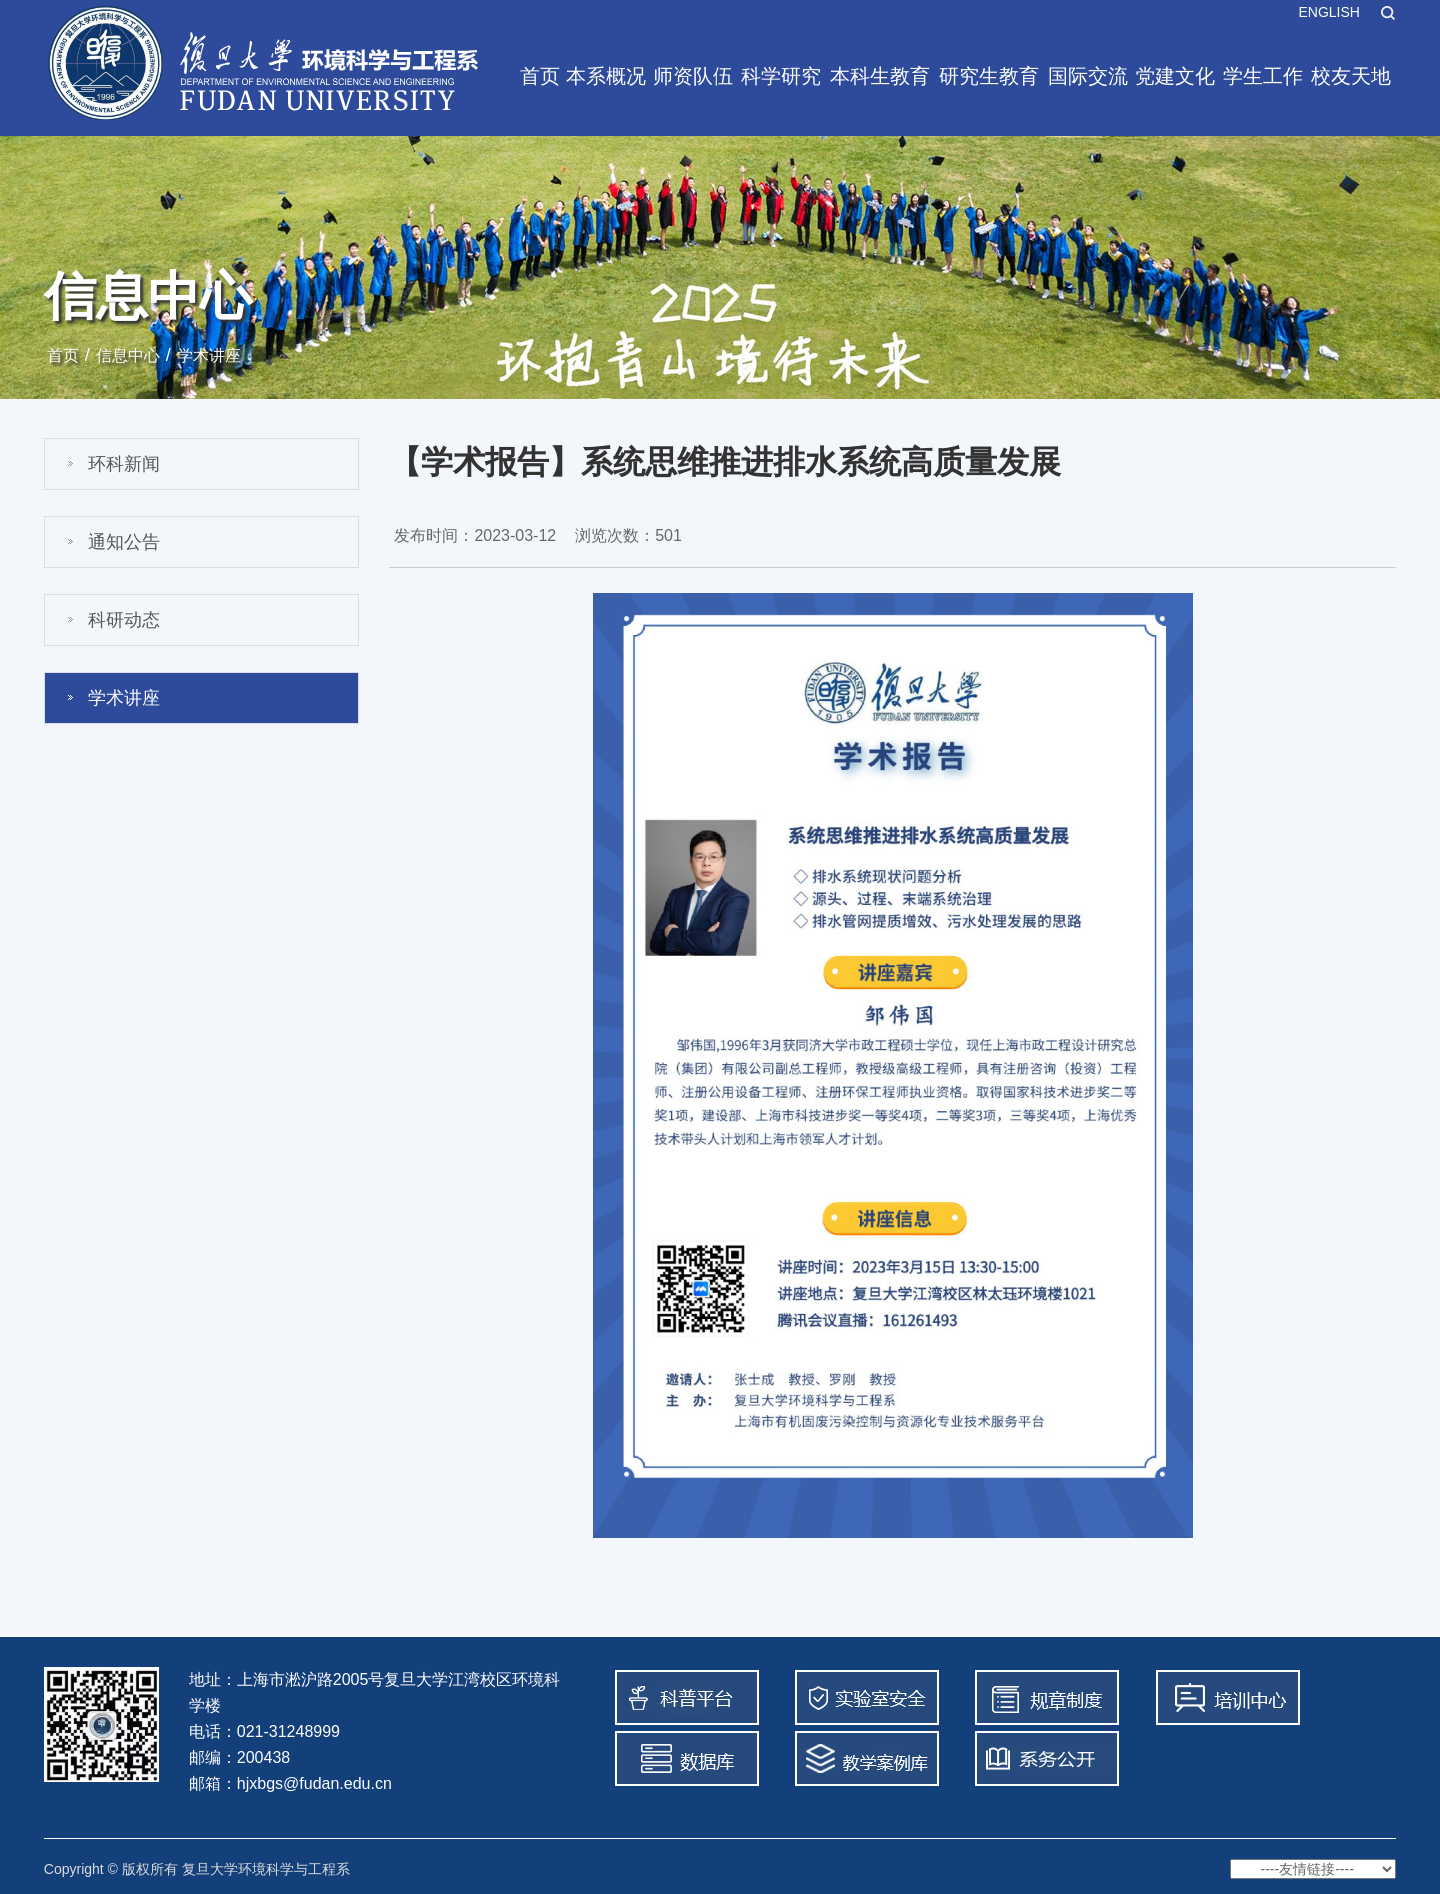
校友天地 (1351, 76)
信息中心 (128, 355)
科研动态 (124, 620)
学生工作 (1263, 76)
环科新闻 (124, 464)
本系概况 (606, 76)
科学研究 (781, 76)
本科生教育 (880, 76)
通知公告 (124, 542)
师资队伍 (693, 76)
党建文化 (1175, 76)
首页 (540, 76)
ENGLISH (1328, 12)
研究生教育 (989, 76)
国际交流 (1088, 76)
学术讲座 (209, 355)
